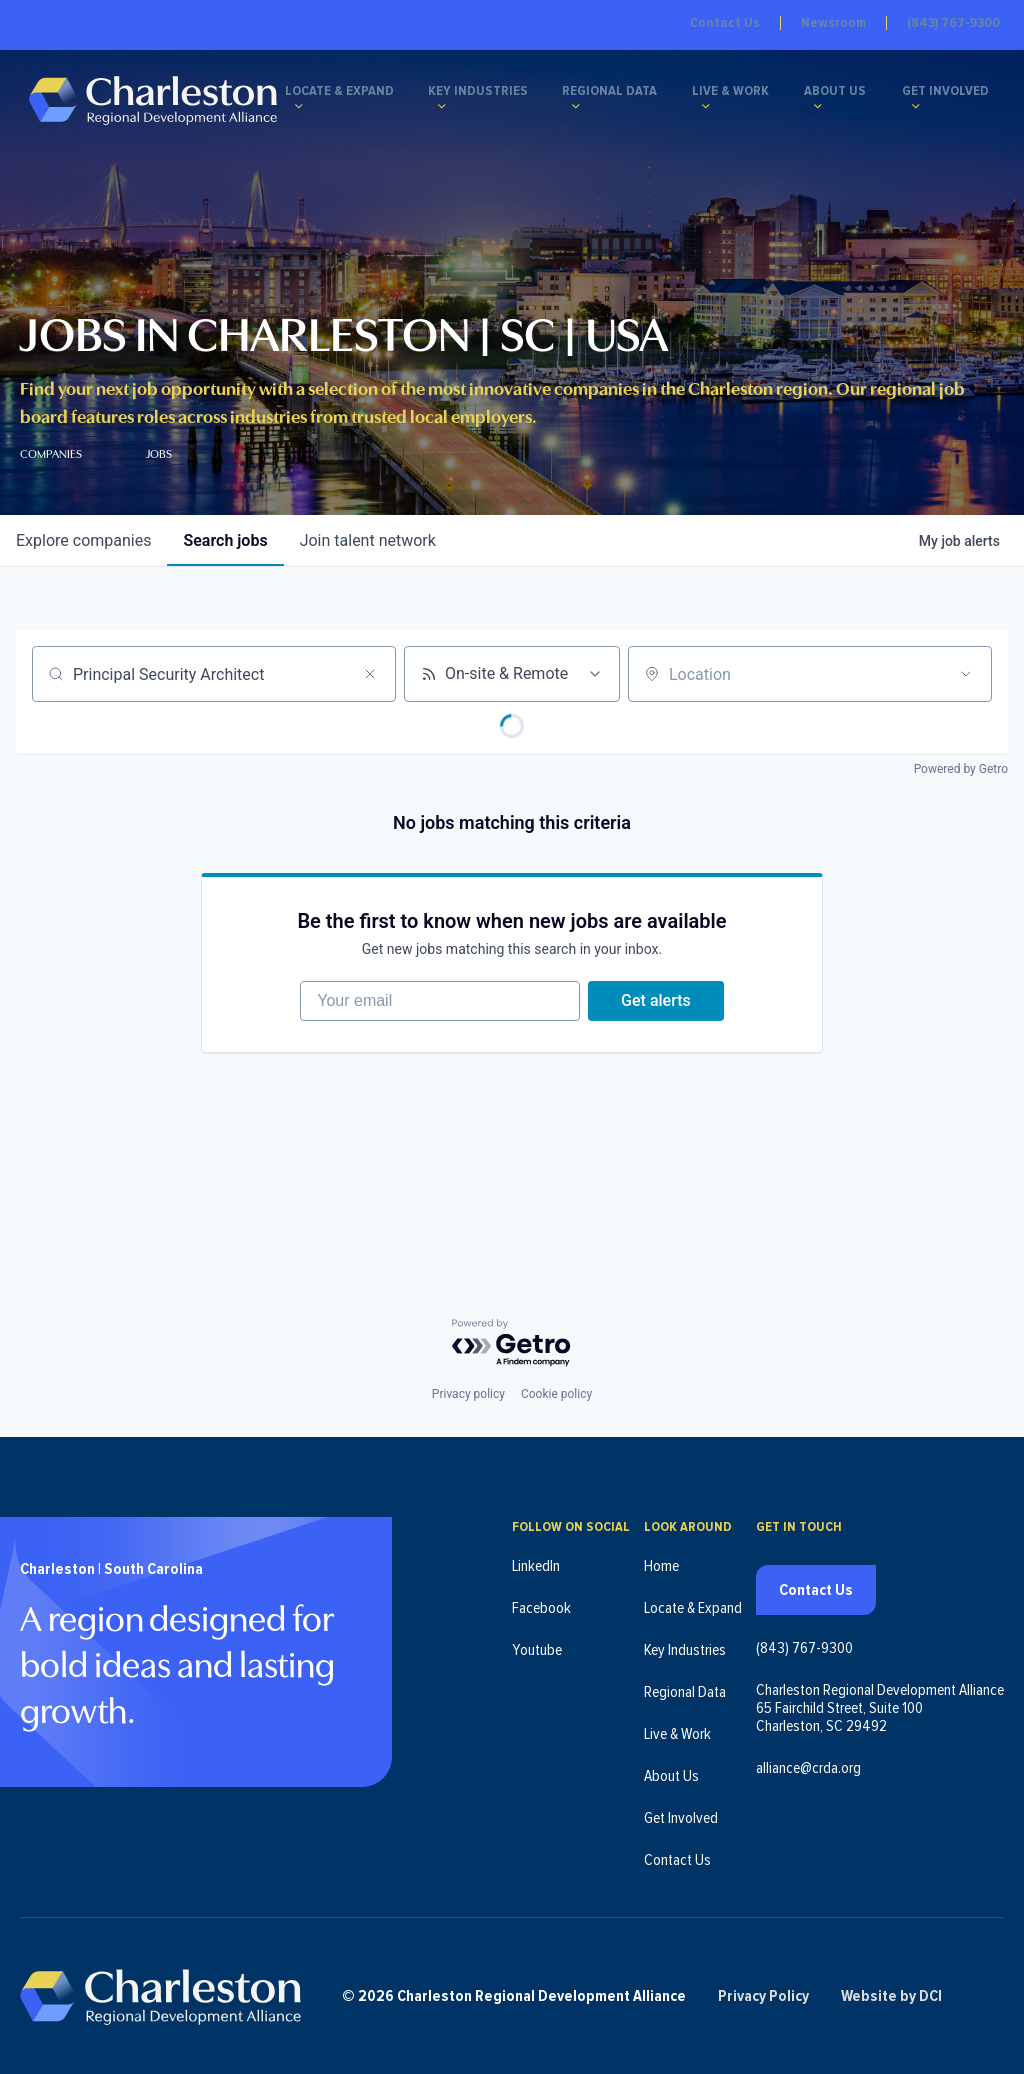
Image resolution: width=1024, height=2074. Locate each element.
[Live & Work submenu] (706, 106)
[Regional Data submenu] (577, 106)
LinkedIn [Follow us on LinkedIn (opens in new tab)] (536, 1566)
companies (83, 540)
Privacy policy (468, 1394)
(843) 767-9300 (953, 23)
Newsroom (833, 23)
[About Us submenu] (819, 106)
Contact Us (725, 23)
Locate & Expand (339, 92)
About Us (836, 92)
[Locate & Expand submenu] (299, 106)
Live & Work (730, 92)
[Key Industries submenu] (442, 106)
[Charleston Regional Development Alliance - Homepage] (152, 99)
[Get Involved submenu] (916, 106)
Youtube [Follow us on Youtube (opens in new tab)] (537, 1650)
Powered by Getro (961, 769)
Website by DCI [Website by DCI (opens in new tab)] (891, 1996)
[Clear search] (370, 674)
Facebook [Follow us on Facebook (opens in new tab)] (541, 1608)
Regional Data (610, 92)
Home (661, 1566)
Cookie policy (556, 1394)
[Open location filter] (966, 674)
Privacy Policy (763, 1996)
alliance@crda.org (808, 1768)
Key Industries (478, 92)
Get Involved (945, 92)
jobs (225, 540)
